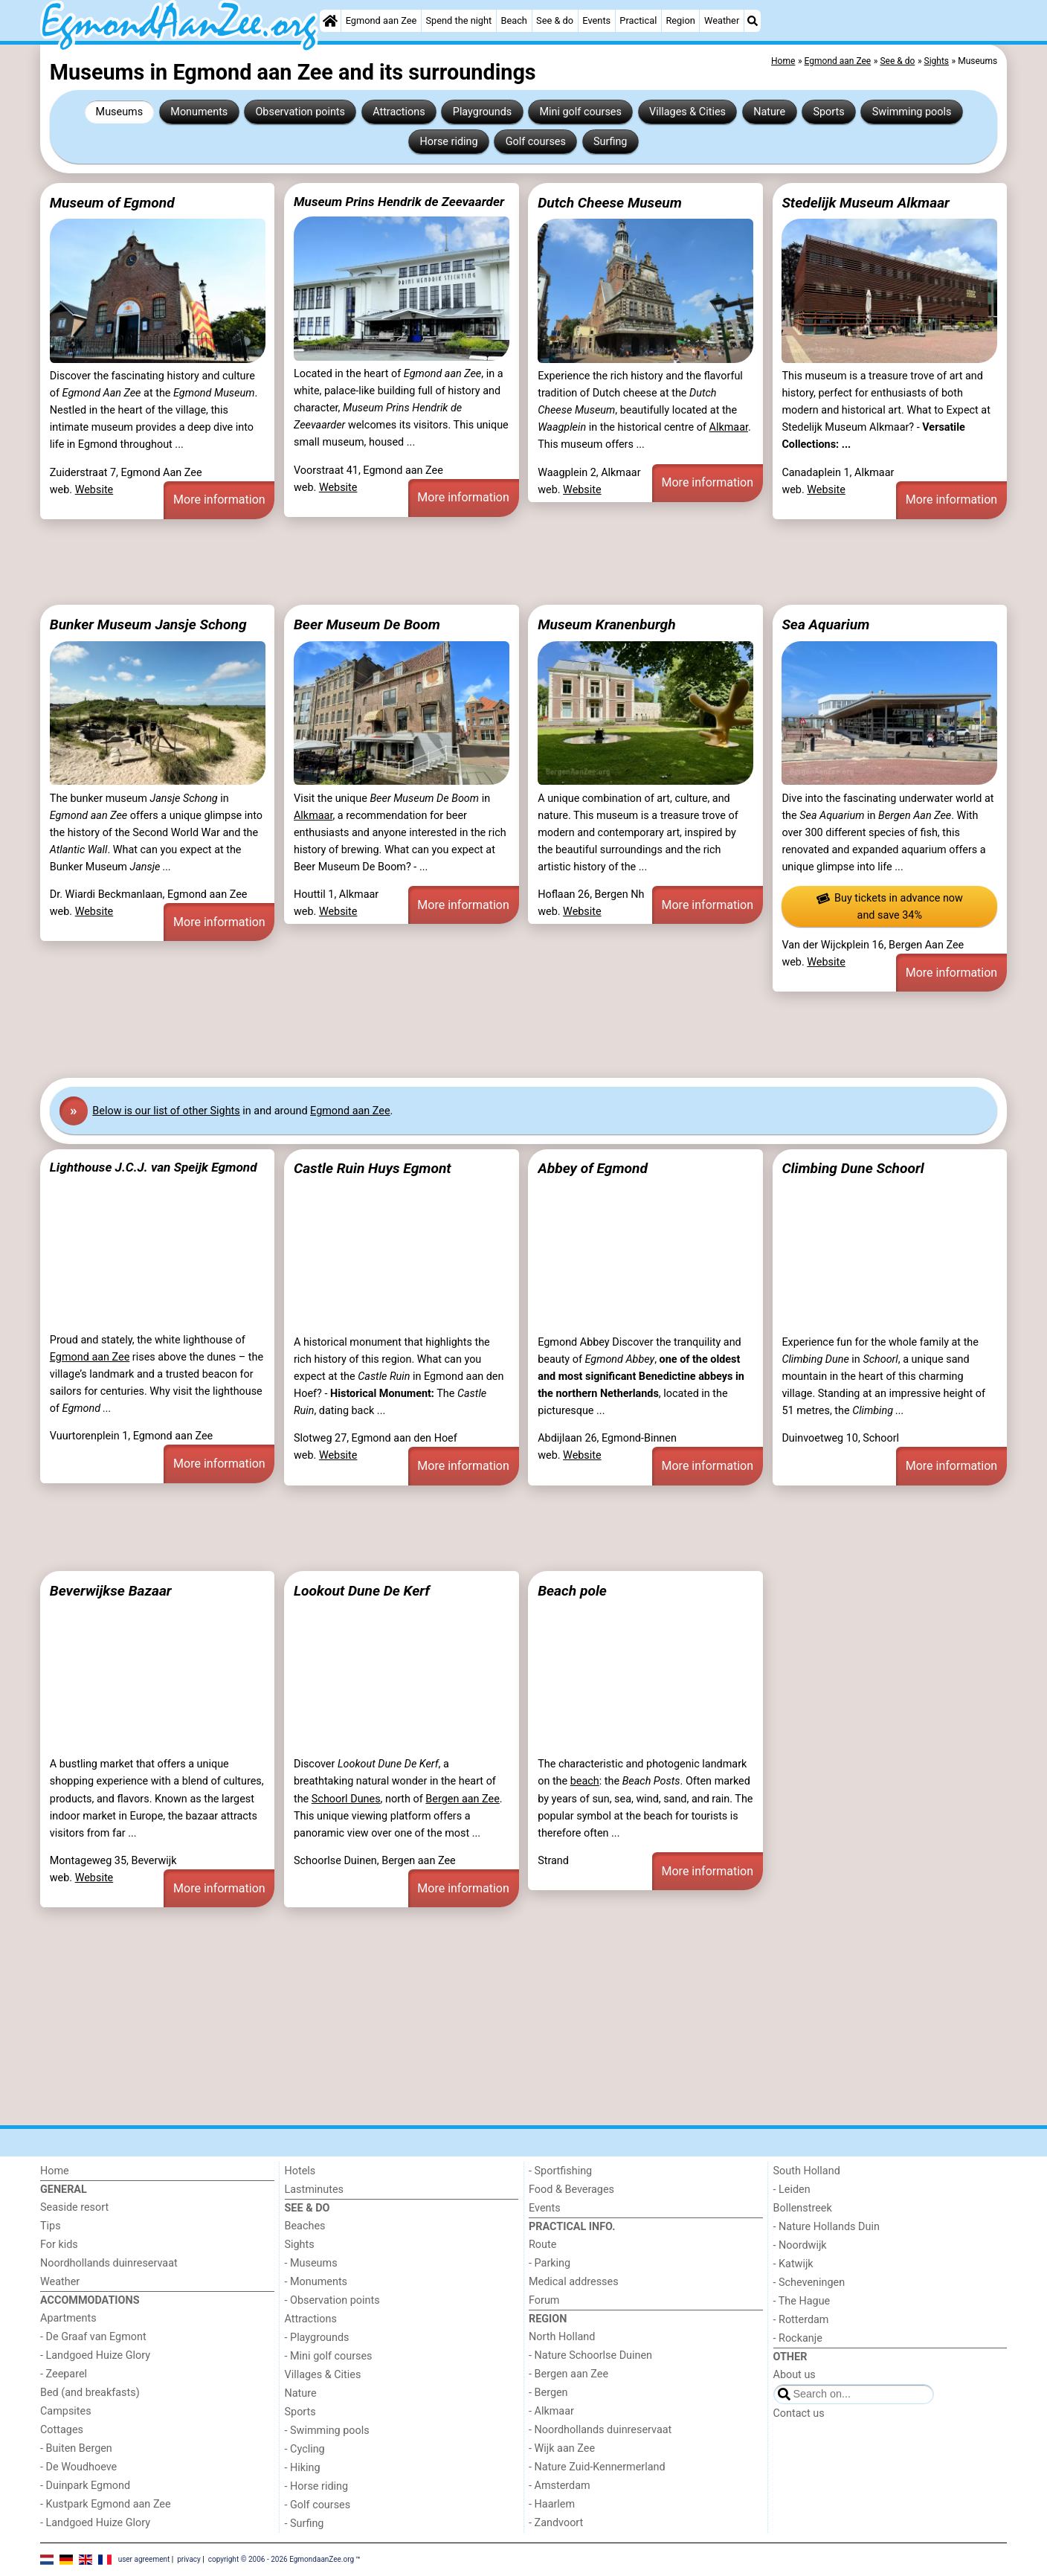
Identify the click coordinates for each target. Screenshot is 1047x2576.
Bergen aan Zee (462, 1799)
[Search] (752, 21)
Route (542, 2244)
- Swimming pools (327, 2430)
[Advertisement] (486, 562)
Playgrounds (482, 112)
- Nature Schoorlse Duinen (590, 2355)
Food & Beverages (571, 2189)
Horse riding (449, 141)
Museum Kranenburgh (606, 624)
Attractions (399, 112)
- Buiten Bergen (76, 2448)
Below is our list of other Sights (165, 1111)
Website (94, 490)
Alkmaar (728, 427)
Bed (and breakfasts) (90, 2392)
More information (219, 499)
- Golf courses (318, 2505)
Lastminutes (314, 2189)
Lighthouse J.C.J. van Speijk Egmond (153, 1167)
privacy (189, 2558)
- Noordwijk (800, 2245)
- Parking (549, 2263)
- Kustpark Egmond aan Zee (105, 2504)
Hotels (300, 2171)
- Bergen (548, 2392)
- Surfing (304, 2523)
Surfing (610, 141)
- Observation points (332, 2300)
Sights (300, 2244)
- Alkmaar (551, 2411)
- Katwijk (793, 2264)
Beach (513, 20)
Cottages (61, 2430)
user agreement (144, 2558)
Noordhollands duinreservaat (109, 2263)
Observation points (300, 112)
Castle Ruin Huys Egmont (372, 1168)
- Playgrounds (317, 2337)
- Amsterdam (559, 2485)
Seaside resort (74, 2207)
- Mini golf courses (329, 2356)
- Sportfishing (560, 2171)
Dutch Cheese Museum (610, 202)
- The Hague (802, 2301)
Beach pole (572, 1590)
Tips (50, 2226)
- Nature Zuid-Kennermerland (597, 2467)
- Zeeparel (63, 2374)
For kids (59, 2244)
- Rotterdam (801, 2319)
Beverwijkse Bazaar (111, 1590)
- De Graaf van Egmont (93, 2337)
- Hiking (302, 2467)
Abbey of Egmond (593, 1168)
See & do (554, 20)
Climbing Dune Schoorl (853, 1168)
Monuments (199, 112)
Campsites (65, 2411)
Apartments (68, 2318)
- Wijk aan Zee (562, 2448)
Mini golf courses (580, 112)
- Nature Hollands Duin (826, 2226)
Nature (769, 112)
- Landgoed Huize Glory (95, 2355)
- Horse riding (317, 2486)
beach (584, 1781)
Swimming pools (912, 112)
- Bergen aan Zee (568, 2374)
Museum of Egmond (112, 202)
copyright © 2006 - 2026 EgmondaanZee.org (281, 2558)
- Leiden (792, 2189)
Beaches (305, 2226)
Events (596, 20)
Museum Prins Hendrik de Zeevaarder (399, 201)
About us (794, 2374)
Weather (721, 20)
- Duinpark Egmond (85, 2485)
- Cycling (305, 2449)
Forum (544, 2300)
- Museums (311, 2263)
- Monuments (316, 2281)
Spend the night (458, 20)
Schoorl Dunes (346, 1799)
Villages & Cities (687, 112)
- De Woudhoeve (78, 2467)
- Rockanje (797, 2338)
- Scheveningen (809, 2282)
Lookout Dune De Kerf (362, 1590)
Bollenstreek (802, 2208)
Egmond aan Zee (381, 20)
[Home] (330, 21)
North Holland (562, 2337)
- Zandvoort (556, 2522)
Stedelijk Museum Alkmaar (866, 202)
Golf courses (536, 141)
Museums (120, 112)
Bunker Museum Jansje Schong (148, 624)
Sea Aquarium (825, 624)
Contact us (799, 2413)
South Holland (806, 2171)
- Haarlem (552, 2504)
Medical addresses (574, 2281)
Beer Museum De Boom (367, 624)
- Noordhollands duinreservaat (600, 2430)
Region (680, 20)
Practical (638, 20)
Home (54, 2171)
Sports (828, 112)
